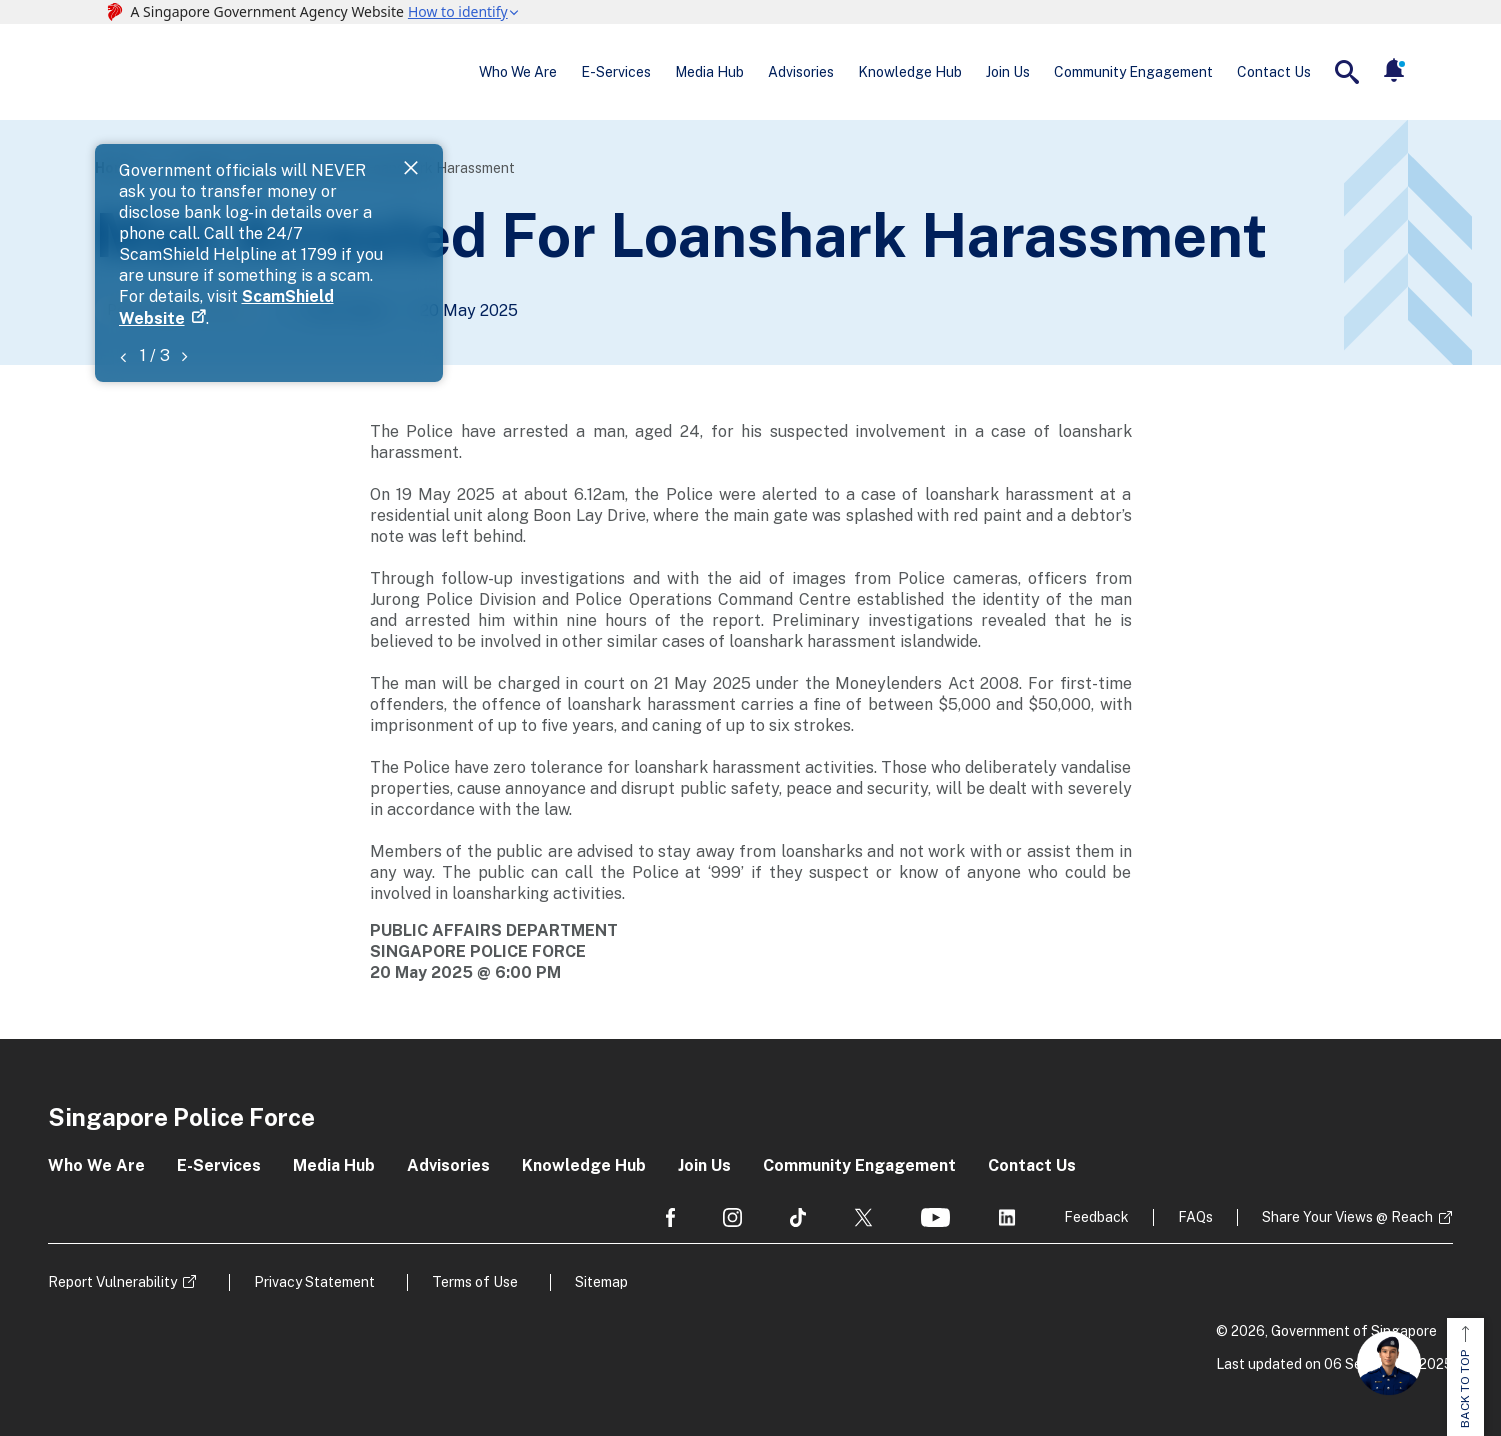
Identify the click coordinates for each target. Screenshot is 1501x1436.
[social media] (670, 1217)
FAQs (1195, 1217)
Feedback (1096, 1217)
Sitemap (601, 1282)
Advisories (801, 72)
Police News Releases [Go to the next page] (179, 310)
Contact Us (1274, 72)
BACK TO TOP (1465, 1377)
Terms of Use (475, 1282)
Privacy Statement (314, 1282)
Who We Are (518, 72)
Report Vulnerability (112, 1282)
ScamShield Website (552, 192)
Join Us (1008, 72)
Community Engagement (1133, 72)
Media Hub (709, 72)
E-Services (616, 72)
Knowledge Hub (910, 72)
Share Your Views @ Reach (1347, 1217)
